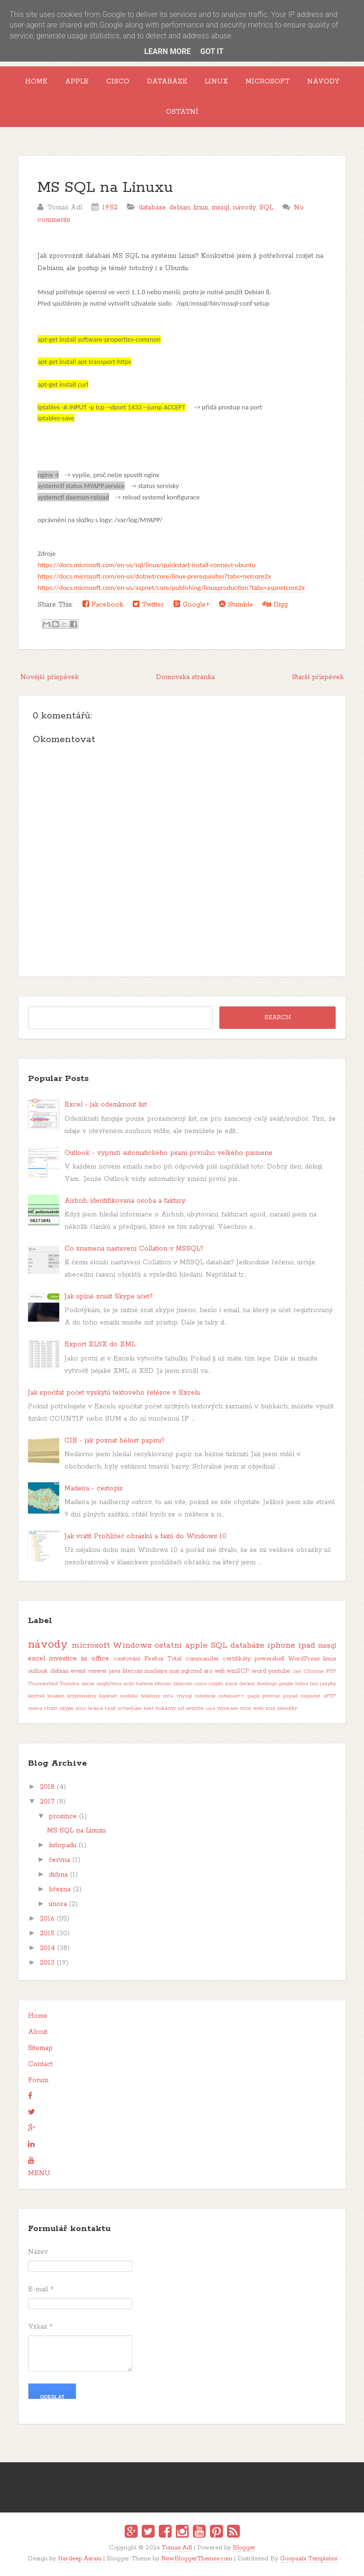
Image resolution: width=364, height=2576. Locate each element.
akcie (87, 1683)
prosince (63, 1816)
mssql (220, 207)
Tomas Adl (177, 2547)
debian (179, 207)
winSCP (238, 1671)
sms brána (89, 1708)
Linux (216, 81)
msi (174, 1671)
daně (231, 1683)
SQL (266, 207)
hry (314, 1683)
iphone (281, 1645)
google (286, 1683)
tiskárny (165, 1708)
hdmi (301, 1683)
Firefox (154, 1659)
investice (63, 1658)
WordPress (303, 1659)
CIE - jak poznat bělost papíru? (114, 1440)
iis (84, 1658)
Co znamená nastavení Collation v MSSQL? (133, 1248)
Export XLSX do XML (99, 1344)
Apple (77, 81)
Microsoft (268, 81)
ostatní (168, 1645)
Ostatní (182, 112)
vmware (227, 1708)
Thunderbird (43, 1683)
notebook (205, 1696)
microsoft (91, 1645)
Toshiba (69, 1683)
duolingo (267, 1683)
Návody (323, 81)
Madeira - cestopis (93, 1488)
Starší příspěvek (318, 677)
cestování (127, 1659)
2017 (47, 1801)
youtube (279, 1671)
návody (244, 207)
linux (200, 207)
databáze (152, 207)
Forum (38, 2080)
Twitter (148, 604)
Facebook (102, 604)
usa (210, 1708)
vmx (245, 1708)
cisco (200, 1683)
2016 (47, 1918)
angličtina (108, 1683)
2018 (47, 1787)
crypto (216, 1683)
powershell (269, 1659)
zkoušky (287, 1708)
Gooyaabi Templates (308, 2558)
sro (208, 1671)
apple (196, 1645)
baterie (144, 1683)
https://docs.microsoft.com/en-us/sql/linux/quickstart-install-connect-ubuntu (146, 565)
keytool (36, 1696)
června (59, 1860)
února (58, 1904)
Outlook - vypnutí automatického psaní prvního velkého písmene (168, 1153)
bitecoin (182, 1683)
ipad (306, 1645)
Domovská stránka (185, 677)
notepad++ (231, 1696)
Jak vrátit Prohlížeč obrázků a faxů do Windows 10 (145, 1536)
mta (168, 1696)
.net (296, 1671)
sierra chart (42, 1708)
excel (36, 1658)
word (259, 1671)
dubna (58, 1874)
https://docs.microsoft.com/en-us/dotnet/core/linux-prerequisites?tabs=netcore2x (154, 576)
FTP (331, 1671)
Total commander (193, 1659)
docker (247, 1683)
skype (66, 1708)
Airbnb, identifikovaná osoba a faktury (124, 1201)
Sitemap (40, 2048)
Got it (211, 51)
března (60, 1889)
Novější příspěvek (49, 677)
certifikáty (237, 1659)
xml (270, 1708)
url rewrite (191, 1708)
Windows (132, 1645)
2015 (47, 1933)
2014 (47, 1948)
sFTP (329, 1696)
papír (253, 1696)
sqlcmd (191, 1671)
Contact (40, 2064)
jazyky (328, 1683)
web (258, 1708)
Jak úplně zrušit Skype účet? (108, 1296)
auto (128, 1683)
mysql (184, 1696)
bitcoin (163, 1683)
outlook (38, 1671)
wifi (220, 1671)
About (37, 2032)
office (100, 1658)
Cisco (117, 81)
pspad (290, 1696)
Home (36, 81)
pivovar (271, 1696)
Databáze (167, 81)
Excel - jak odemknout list (105, 1104)
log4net (108, 1696)
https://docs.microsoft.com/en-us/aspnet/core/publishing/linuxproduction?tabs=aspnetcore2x (171, 587)
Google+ (191, 604)
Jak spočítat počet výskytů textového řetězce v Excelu (114, 1392)
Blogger (244, 2547)
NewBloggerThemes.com (196, 2558)
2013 (47, 1963)
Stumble (236, 604)
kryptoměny (81, 1696)
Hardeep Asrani (79, 2558)
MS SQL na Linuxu (105, 188)
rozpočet (310, 1696)
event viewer (89, 1671)
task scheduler (123, 1708)
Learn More (167, 51)
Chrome (313, 1671)
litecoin (133, 1671)
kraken (55, 1696)
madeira (156, 1671)
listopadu (62, 1845)
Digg (275, 604)
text (149, 1708)
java (114, 1671)
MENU (39, 2173)
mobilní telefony (140, 1696)
